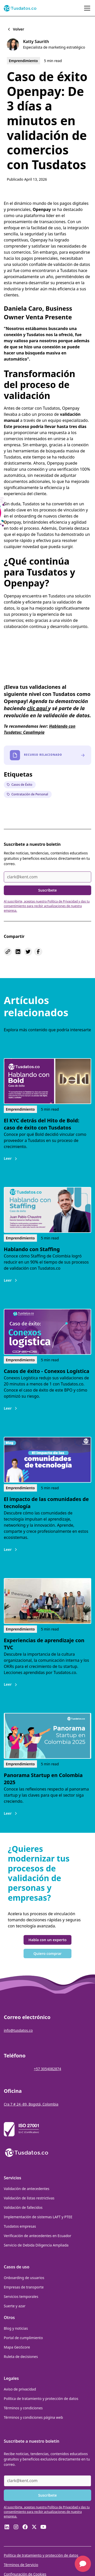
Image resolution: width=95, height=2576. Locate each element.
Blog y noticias (16, 2328)
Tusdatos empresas (20, 2226)
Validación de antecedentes (26, 2188)
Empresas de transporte (24, 2287)
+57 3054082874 (47, 2068)
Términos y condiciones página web (33, 2417)
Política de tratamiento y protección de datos (41, 2398)
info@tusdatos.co (18, 2030)
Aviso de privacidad (20, 2389)
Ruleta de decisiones (21, 2356)
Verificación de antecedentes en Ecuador (37, 2235)
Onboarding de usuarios (24, 2277)
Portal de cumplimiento (23, 2337)
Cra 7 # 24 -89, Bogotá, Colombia (31, 2104)
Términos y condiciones (23, 2408)
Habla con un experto (47, 1939)
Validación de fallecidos (23, 2207)
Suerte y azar (14, 2305)
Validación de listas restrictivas (29, 2198)
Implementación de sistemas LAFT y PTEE (38, 2216)
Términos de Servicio (21, 2564)
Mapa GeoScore (17, 2347)
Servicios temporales (21, 2296)
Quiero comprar (47, 1953)
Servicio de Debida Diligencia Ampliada (36, 2245)
